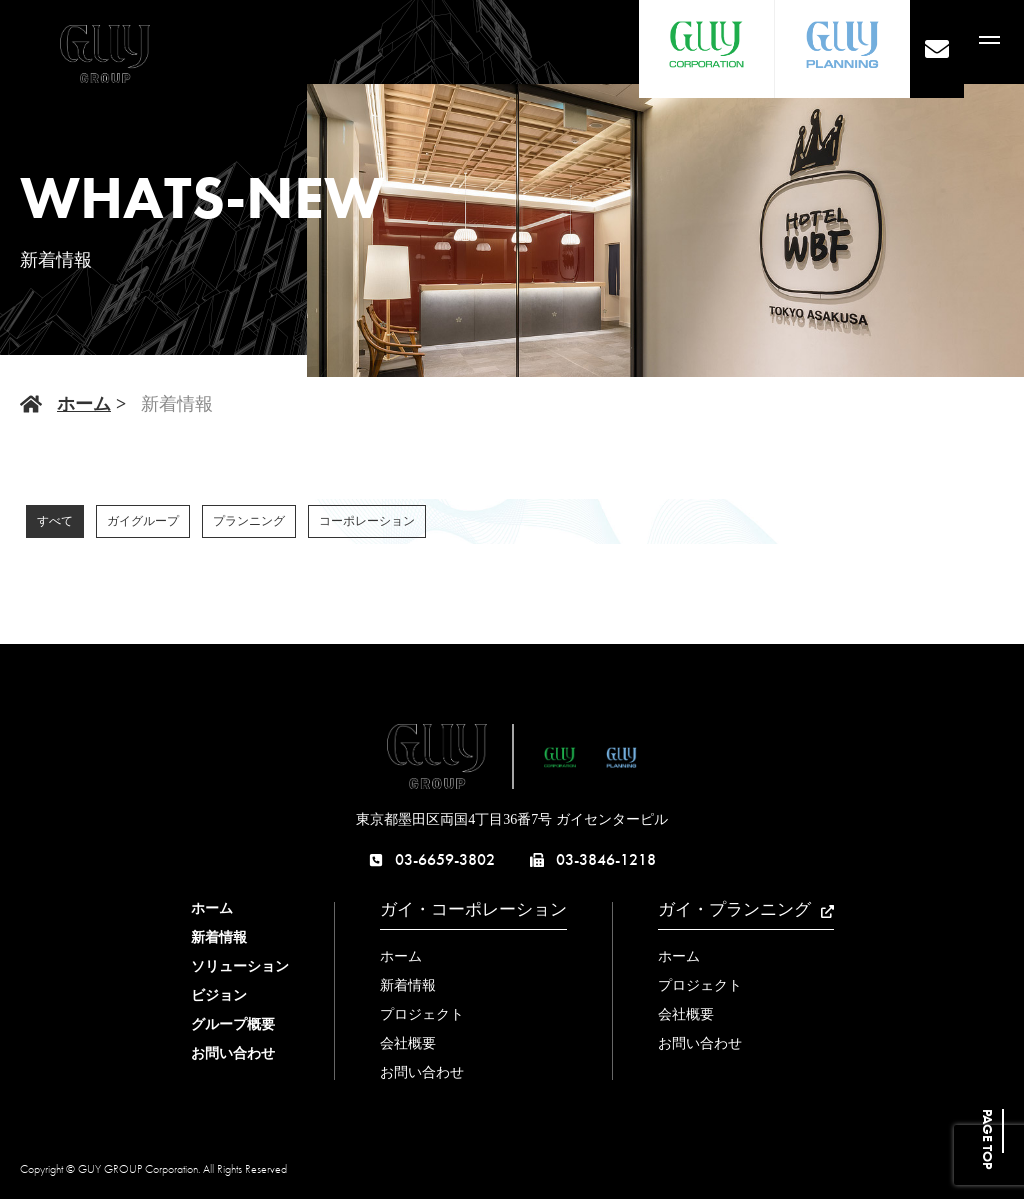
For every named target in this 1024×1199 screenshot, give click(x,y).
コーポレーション (367, 521)
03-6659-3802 (432, 859)
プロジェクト (422, 1014)
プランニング (249, 521)
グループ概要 (233, 1024)
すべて (55, 521)
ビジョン (219, 995)
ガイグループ (143, 521)
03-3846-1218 (593, 859)
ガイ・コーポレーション (473, 909)
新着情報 (219, 937)
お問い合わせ (233, 1053)
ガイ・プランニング (746, 909)
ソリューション (240, 966)
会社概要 (408, 1043)
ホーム (84, 404)
